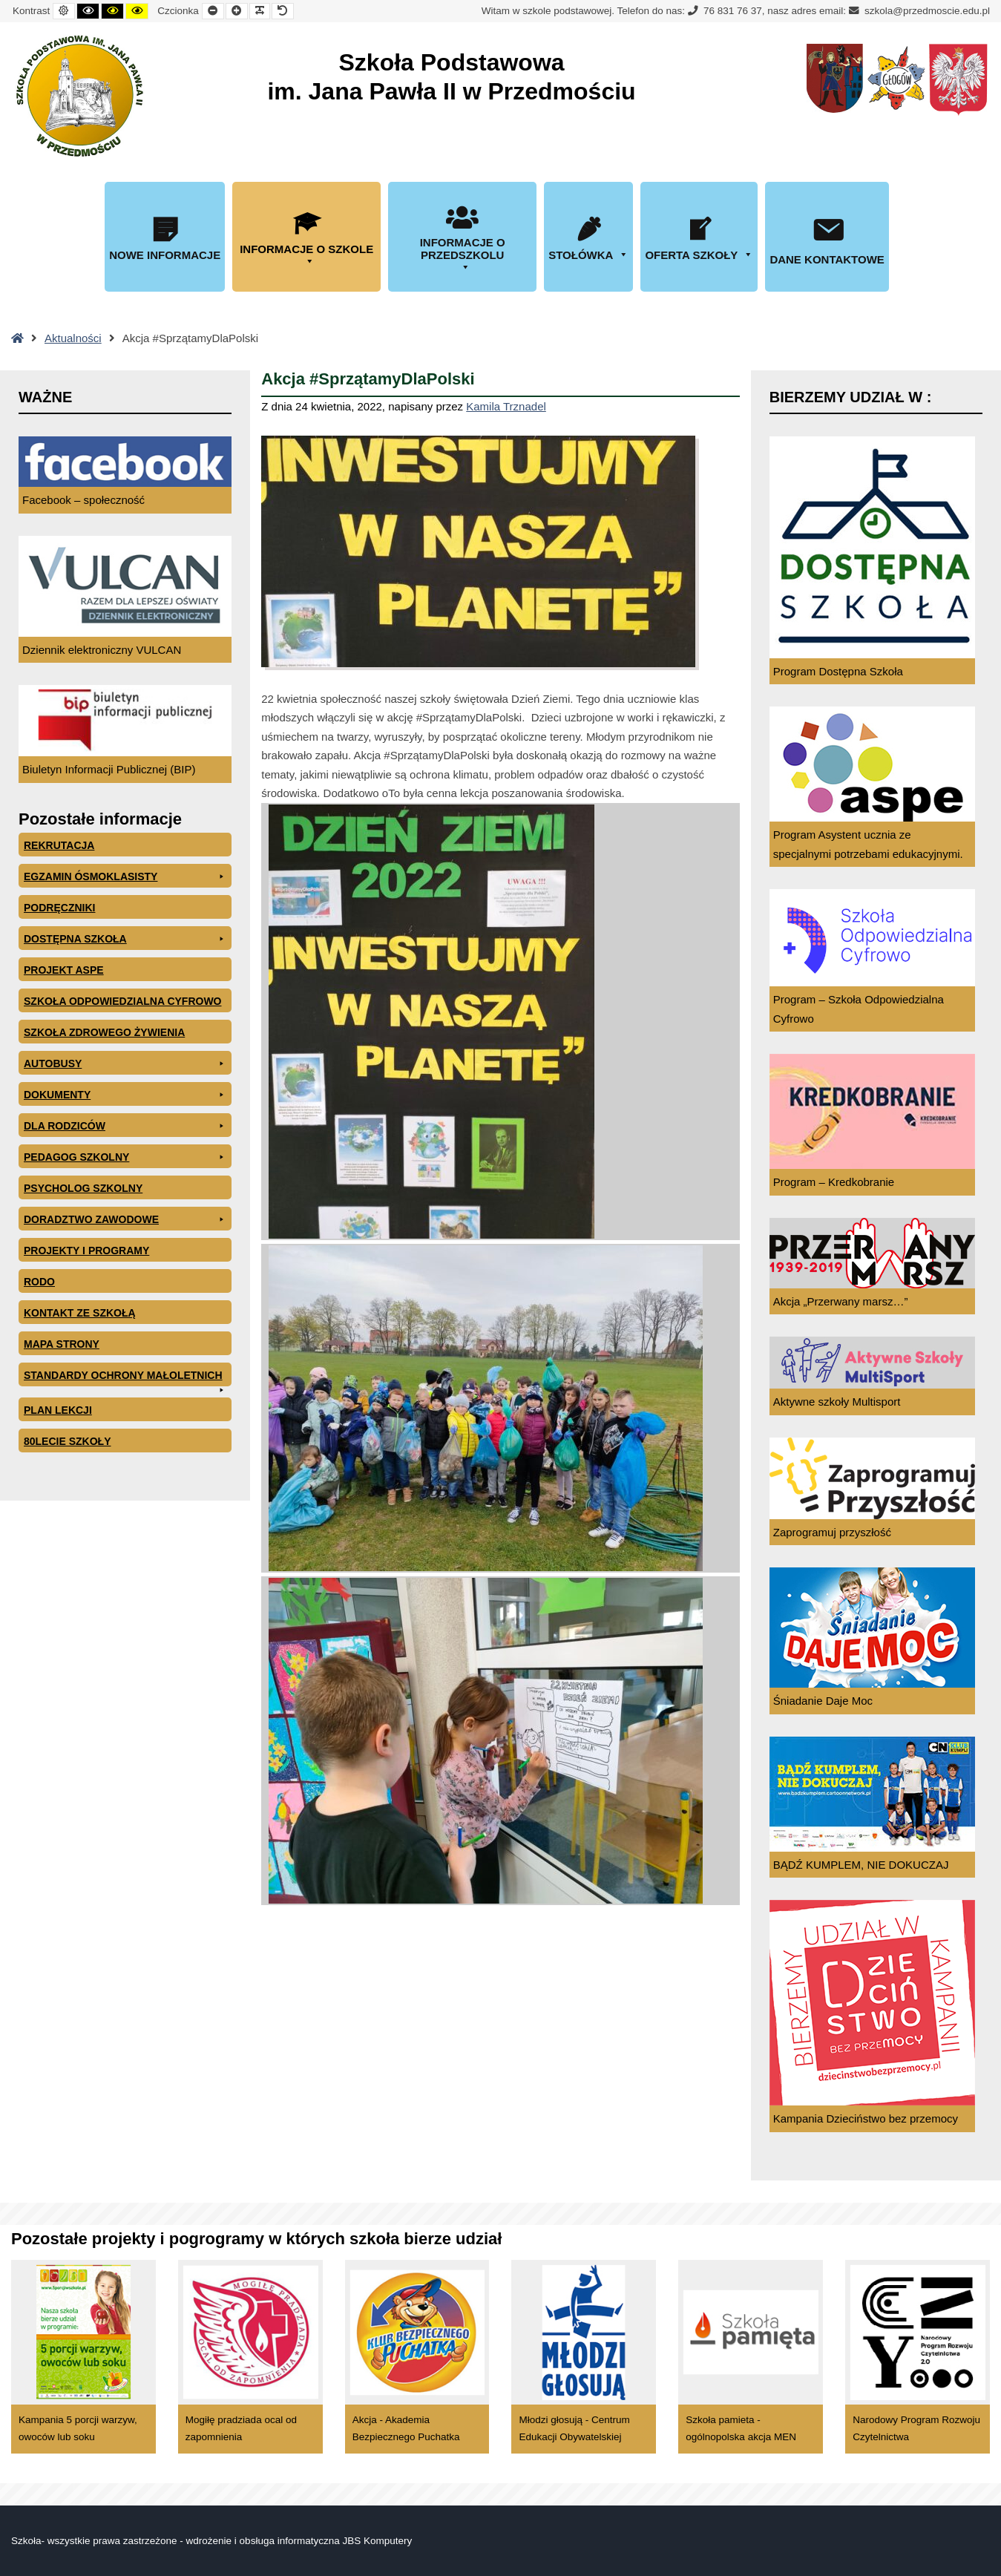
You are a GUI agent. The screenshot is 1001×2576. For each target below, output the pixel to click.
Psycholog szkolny (83, 1188)
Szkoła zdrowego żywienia (104, 1032)
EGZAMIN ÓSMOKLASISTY (125, 876)
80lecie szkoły (67, 1441)
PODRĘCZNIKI (59, 908)
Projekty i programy (86, 1250)
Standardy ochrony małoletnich (125, 1377)
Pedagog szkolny (125, 1157)
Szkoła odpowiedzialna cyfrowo (123, 1001)
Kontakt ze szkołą (80, 1313)
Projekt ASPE (64, 970)
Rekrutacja (59, 845)
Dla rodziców (125, 1125)
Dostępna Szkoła (125, 938)
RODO (39, 1282)
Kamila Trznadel (506, 406)
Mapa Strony (61, 1344)
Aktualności (73, 338)
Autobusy (125, 1063)
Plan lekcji (58, 1410)
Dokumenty (125, 1094)
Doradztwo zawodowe (125, 1219)
